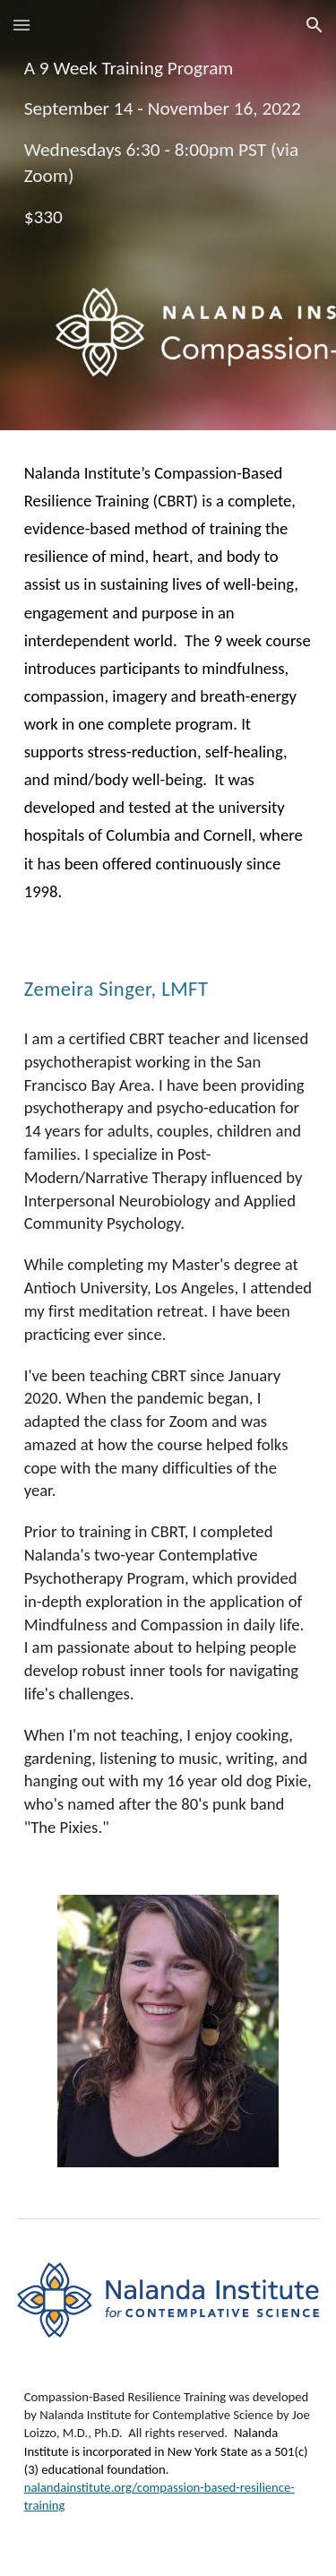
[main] (168, 215)
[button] (21, 24)
